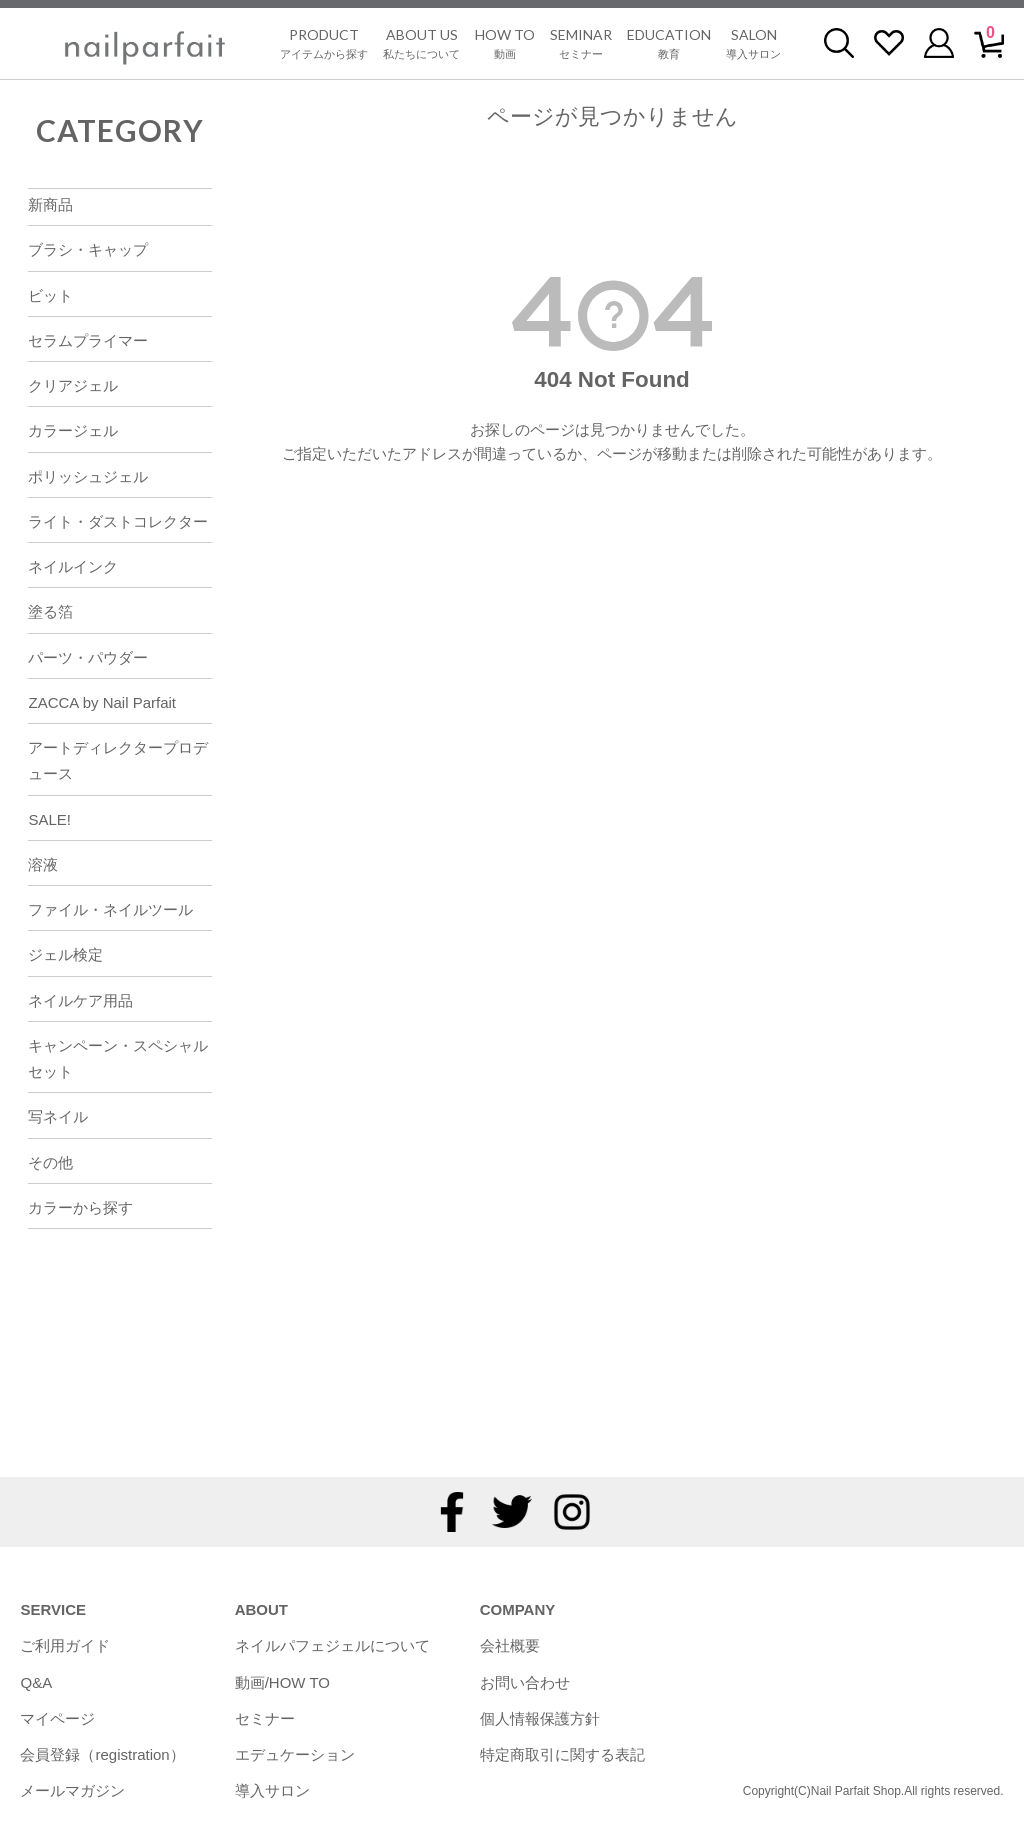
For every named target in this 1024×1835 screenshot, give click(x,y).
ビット (50, 295)
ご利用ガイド (65, 1645)
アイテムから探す (324, 42)
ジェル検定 (65, 954)
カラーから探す (80, 1207)
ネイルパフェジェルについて (332, 1645)
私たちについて (421, 42)
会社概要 (510, 1645)
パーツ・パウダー (88, 657)
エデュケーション (295, 1754)
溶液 (43, 864)
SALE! (49, 819)
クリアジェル (73, 385)
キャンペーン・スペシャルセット (118, 1058)
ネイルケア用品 (80, 1000)
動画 (505, 42)
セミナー (581, 42)
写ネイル (58, 1116)
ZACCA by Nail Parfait (102, 702)
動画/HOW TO (282, 1682)
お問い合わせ (525, 1682)
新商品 (50, 204)
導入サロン (753, 42)
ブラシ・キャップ (88, 249)
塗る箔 (50, 611)
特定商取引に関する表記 (562, 1754)
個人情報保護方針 (540, 1718)
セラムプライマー (88, 340)
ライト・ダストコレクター (118, 521)
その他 (50, 1162)
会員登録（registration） (102, 1754)
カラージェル (73, 430)
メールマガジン (72, 1790)
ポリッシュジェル (88, 476)
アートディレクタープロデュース (118, 760)
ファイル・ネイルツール (110, 909)
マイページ (57, 1718)
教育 (669, 42)
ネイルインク (73, 566)
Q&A (36, 1682)
